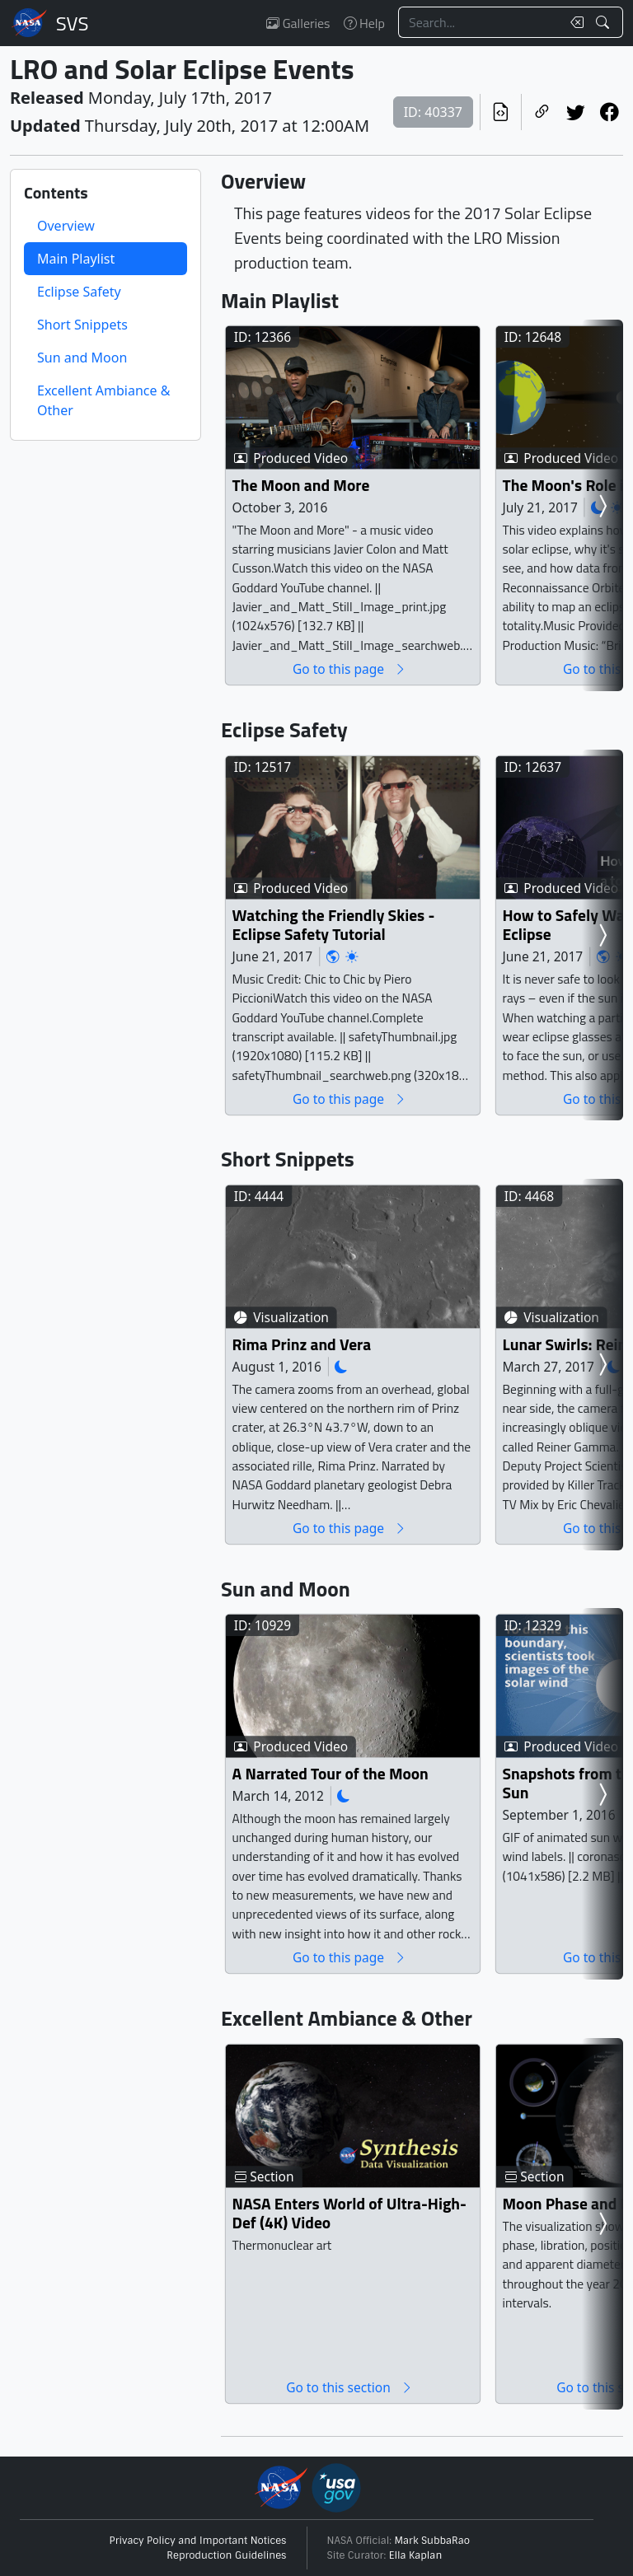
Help (364, 23)
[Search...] (479, 22)
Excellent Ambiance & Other (103, 400)
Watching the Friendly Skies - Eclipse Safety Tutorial (333, 924)
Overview (66, 226)
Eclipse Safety (79, 292)
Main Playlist (76, 259)
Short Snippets (82, 325)
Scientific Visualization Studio (72, 23)
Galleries (298, 23)
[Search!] (604, 22)
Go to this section (349, 2387)
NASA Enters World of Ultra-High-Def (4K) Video (349, 2213)
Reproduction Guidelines (226, 2555)
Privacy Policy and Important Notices (198, 2540)
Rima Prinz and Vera (302, 1344)
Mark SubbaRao (433, 2540)
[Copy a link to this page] (542, 112)
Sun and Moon (82, 357)
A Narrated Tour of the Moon (330, 1773)
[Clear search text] (573, 22)
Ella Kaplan (416, 2555)
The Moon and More (301, 484)
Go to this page (349, 668)
